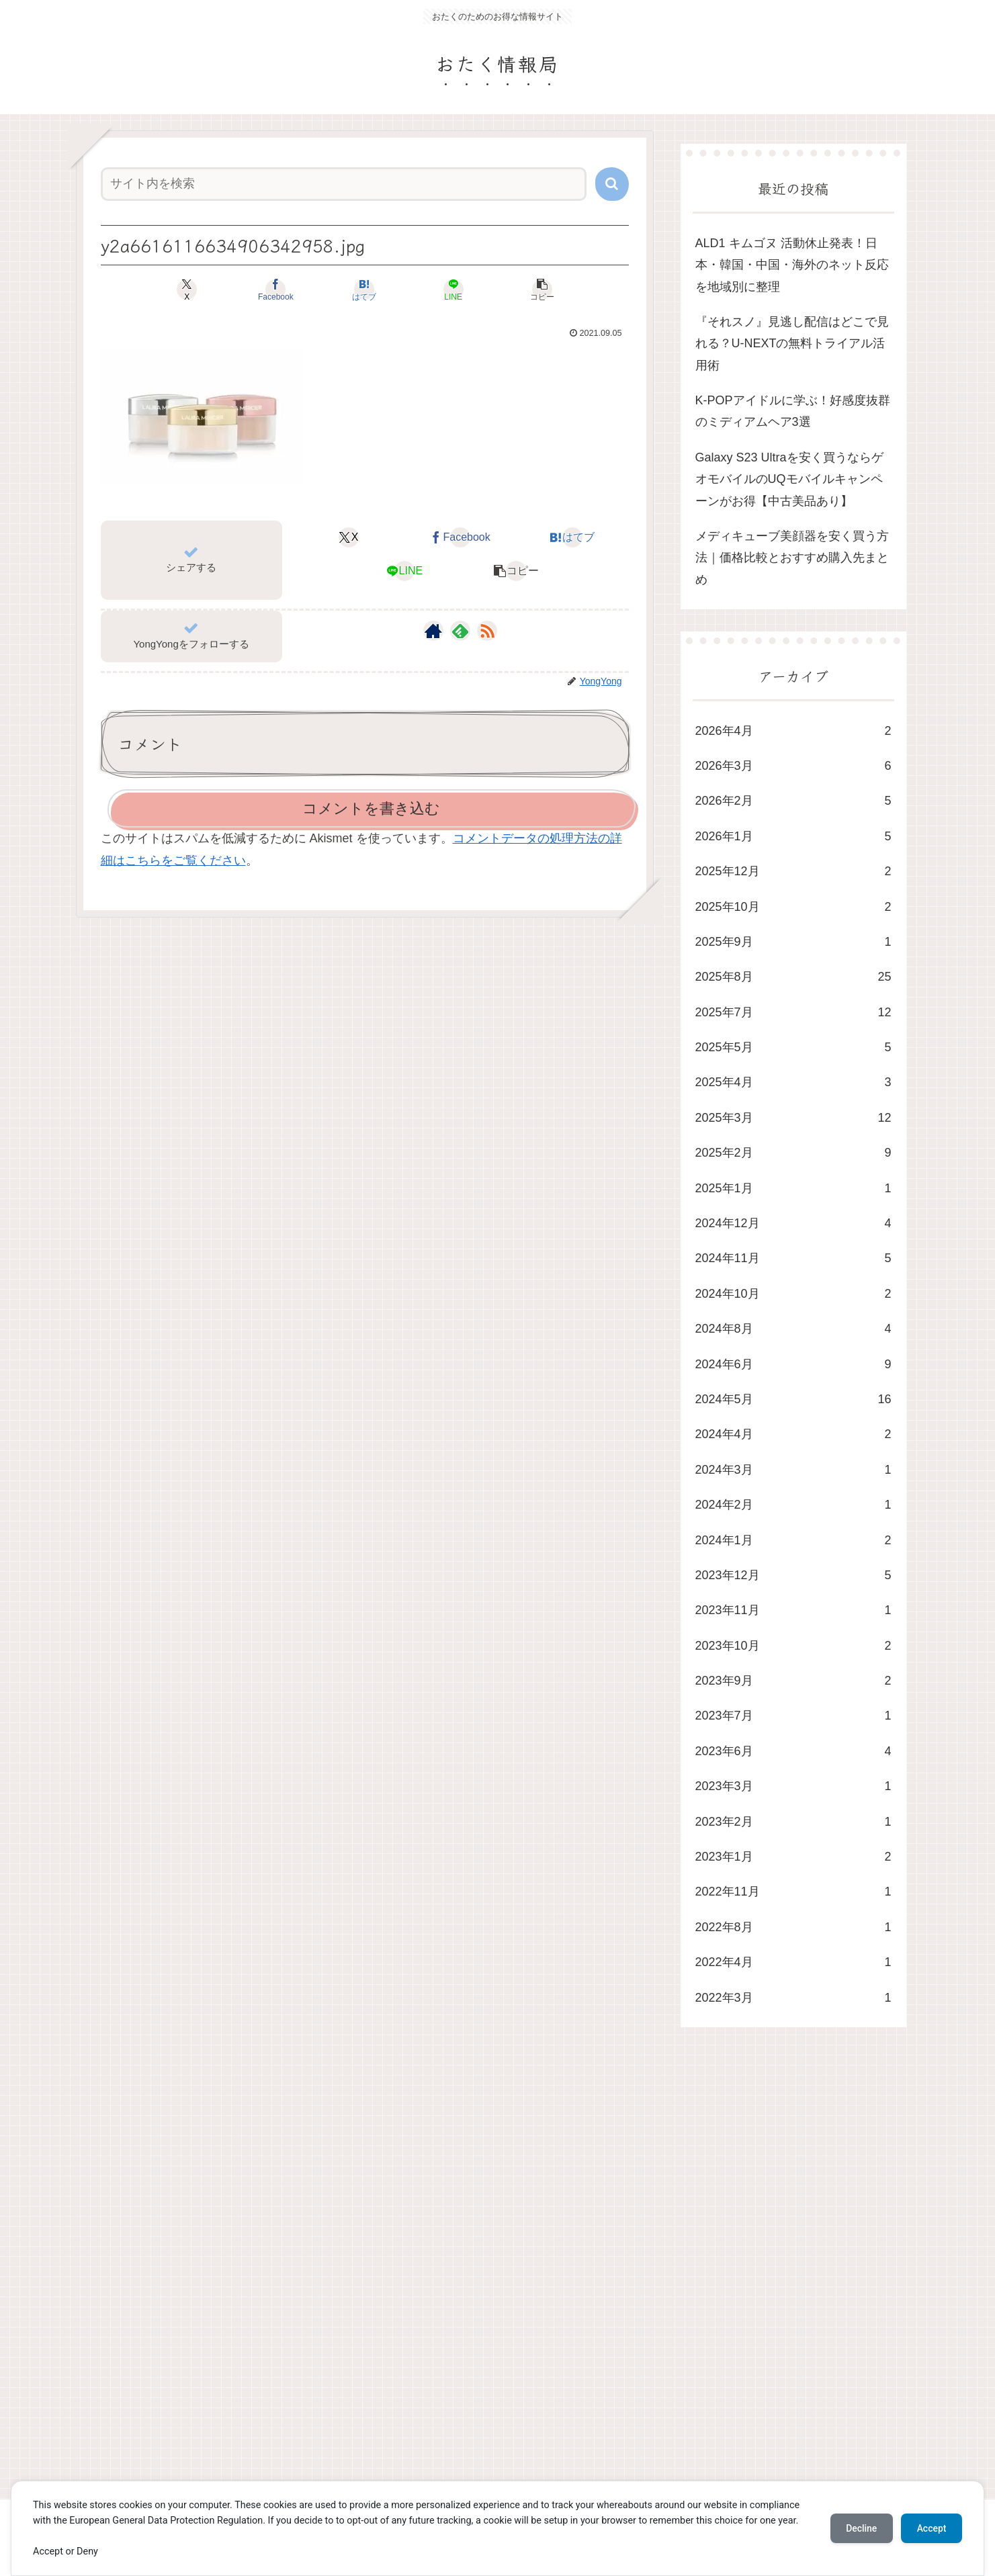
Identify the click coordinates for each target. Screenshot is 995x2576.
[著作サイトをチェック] (433, 630)
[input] (344, 184)
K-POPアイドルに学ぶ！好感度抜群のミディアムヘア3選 (792, 411)
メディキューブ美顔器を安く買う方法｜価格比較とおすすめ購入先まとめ (792, 557)
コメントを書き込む (371, 808)
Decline (860, 2528)
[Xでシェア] (187, 289)
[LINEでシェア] (453, 289)
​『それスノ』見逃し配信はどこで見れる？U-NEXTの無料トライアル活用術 (792, 343)
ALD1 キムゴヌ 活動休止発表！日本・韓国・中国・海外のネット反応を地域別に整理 (792, 265)
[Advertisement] (479, 2275)
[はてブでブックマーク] (364, 289)
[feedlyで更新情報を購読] (460, 630)
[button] (612, 184)
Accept (931, 2528)
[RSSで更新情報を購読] (487, 630)
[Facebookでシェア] (276, 289)
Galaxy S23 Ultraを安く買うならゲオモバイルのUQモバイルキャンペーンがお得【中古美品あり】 (789, 479)
